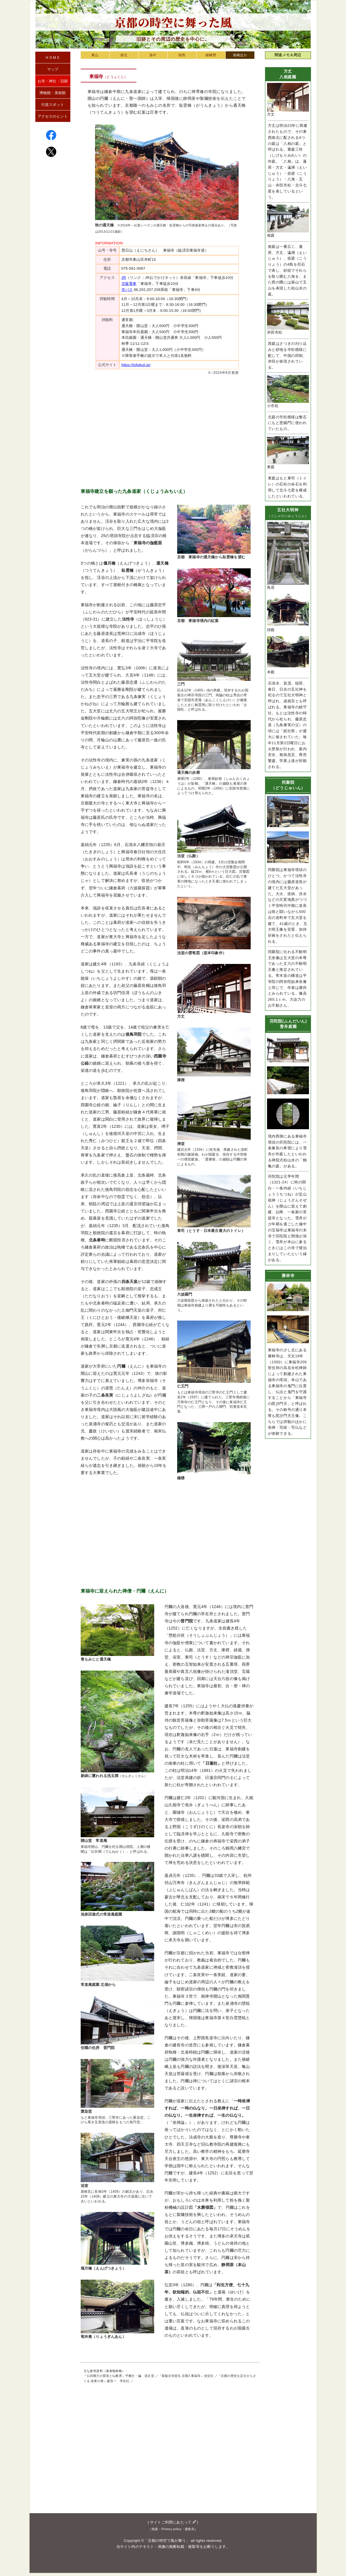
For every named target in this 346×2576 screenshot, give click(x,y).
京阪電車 (129, 283)
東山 (94, 55)
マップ (53, 69)
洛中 (152, 55)
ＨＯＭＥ (52, 57)
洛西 (181, 55)
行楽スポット (52, 104)
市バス (127, 289)
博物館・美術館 (52, 93)
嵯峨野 (211, 55)
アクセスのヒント (53, 116)
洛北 (123, 55)
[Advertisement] (167, 427)
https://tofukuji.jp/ (136, 365)
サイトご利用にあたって (173, 2522)
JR (123, 277)
